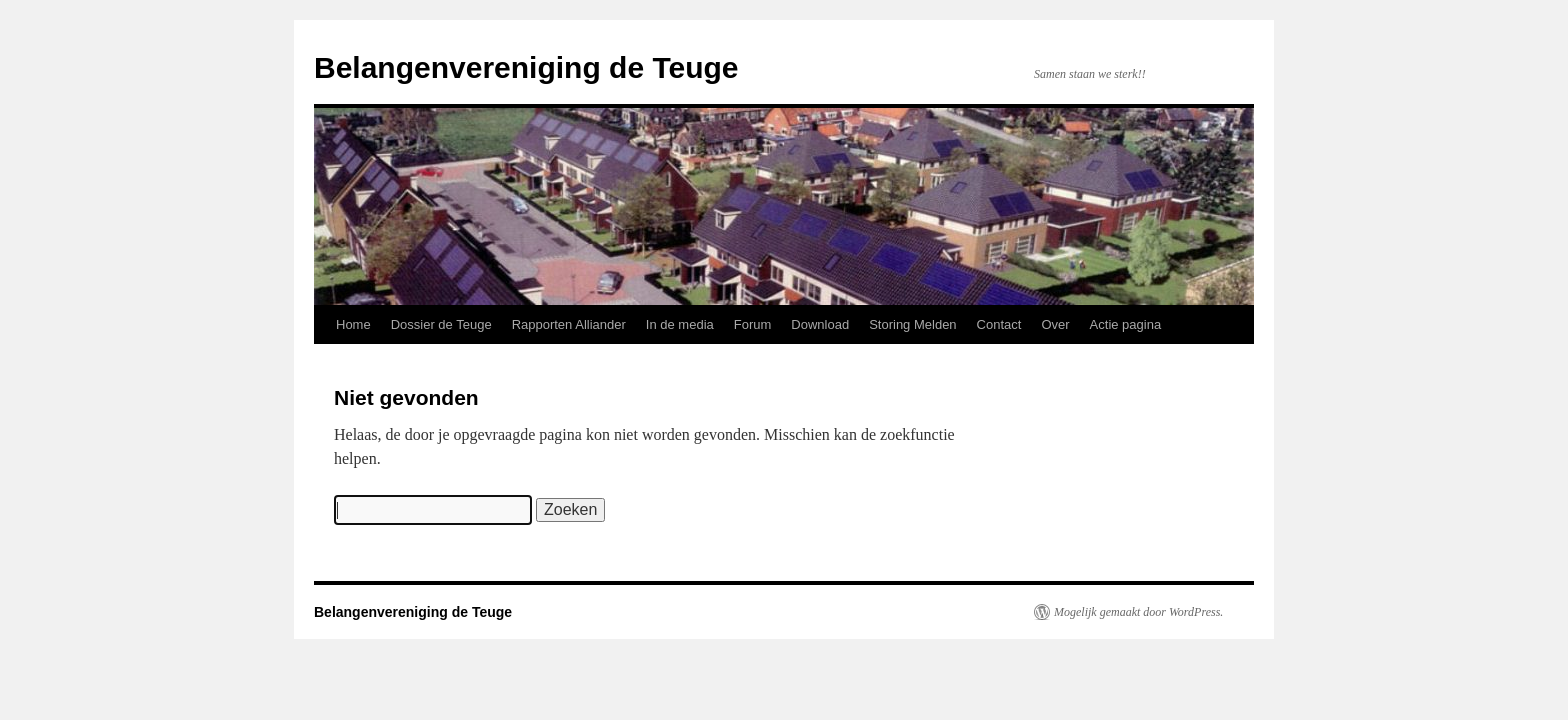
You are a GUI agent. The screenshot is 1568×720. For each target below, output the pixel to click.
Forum (753, 324)
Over (1055, 324)
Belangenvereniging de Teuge (526, 67)
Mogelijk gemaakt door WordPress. (1138, 612)
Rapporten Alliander (569, 324)
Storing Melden (912, 324)
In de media (680, 324)
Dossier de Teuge (441, 324)
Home (353, 324)
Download (820, 324)
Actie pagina (1126, 324)
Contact (999, 324)
